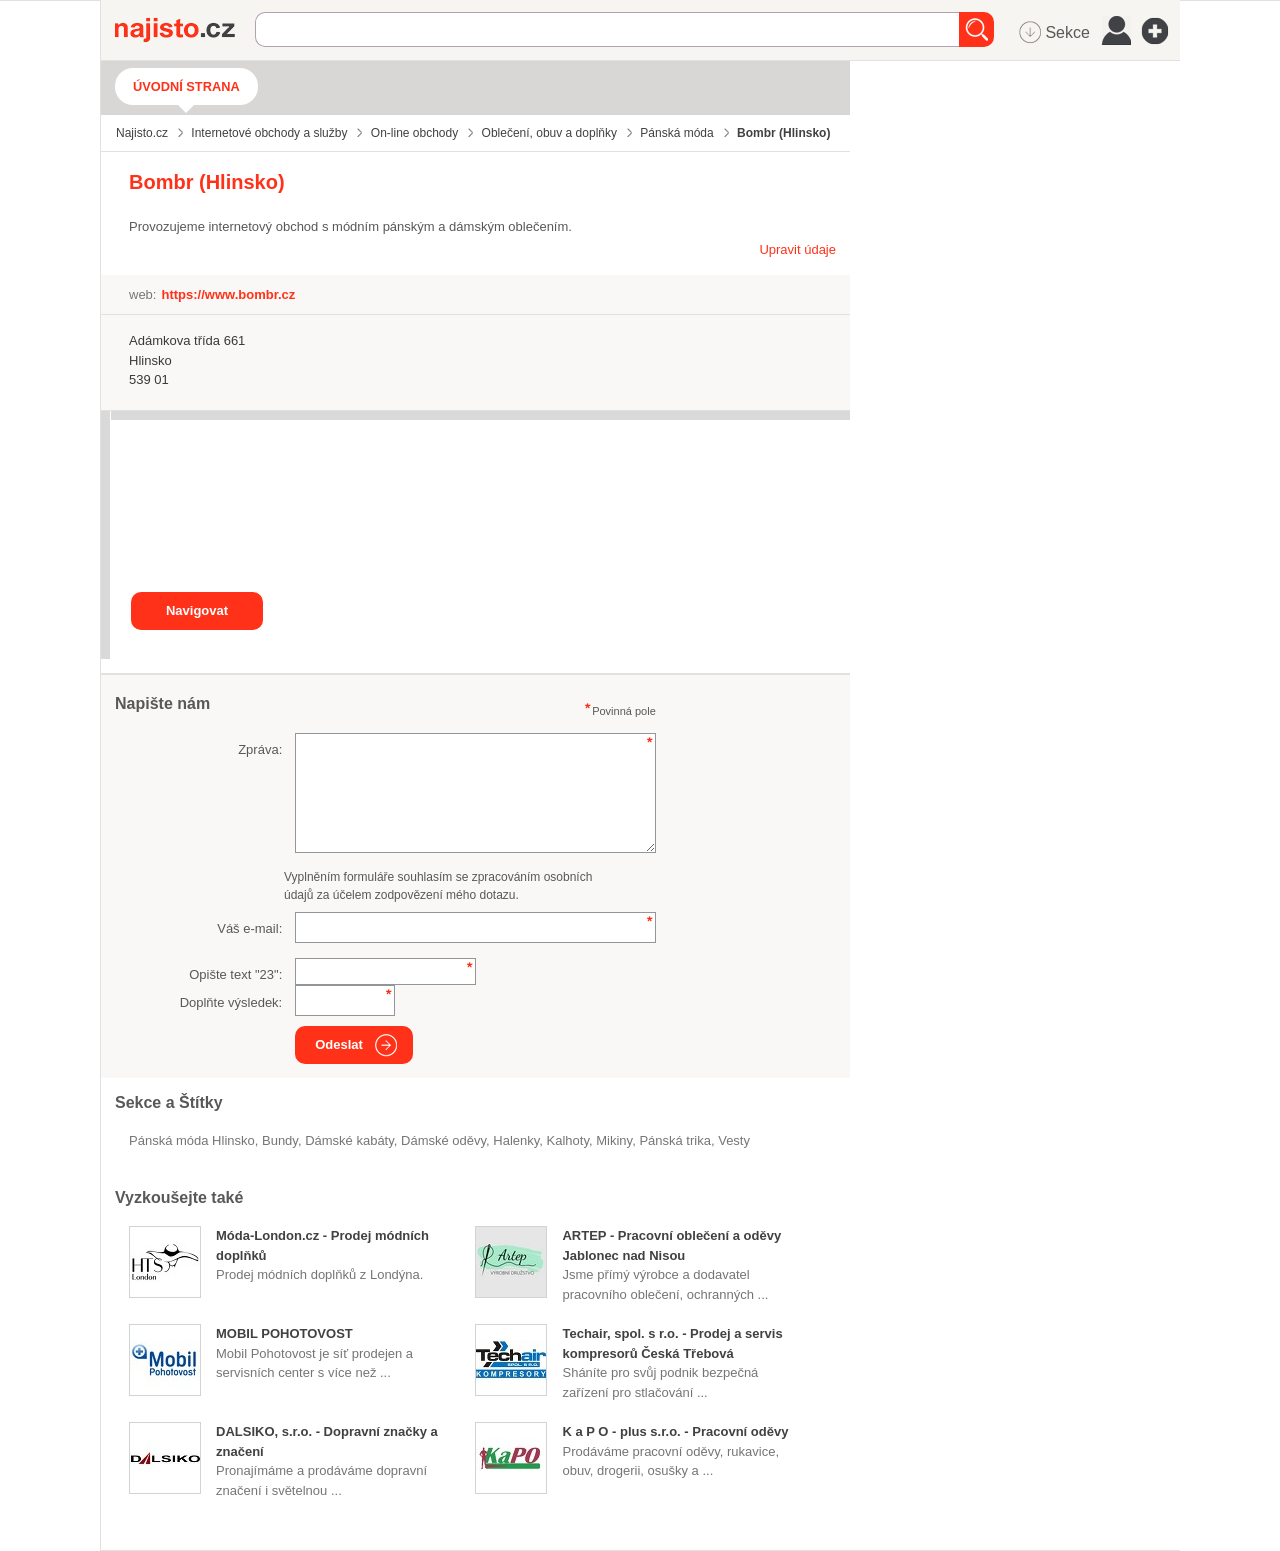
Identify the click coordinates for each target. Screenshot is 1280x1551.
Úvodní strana (186, 86)
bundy (280, 1140)
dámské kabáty (349, 1140)
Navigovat (197, 610)
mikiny (614, 1140)
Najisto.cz (185, 30)
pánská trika (675, 1140)
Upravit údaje (797, 249)
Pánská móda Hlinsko (192, 1140)
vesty (734, 1140)
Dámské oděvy (443, 1140)
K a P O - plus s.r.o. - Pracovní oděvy (675, 1431)
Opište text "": (235, 974)
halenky (516, 1140)
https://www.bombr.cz (228, 294)
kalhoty (568, 1140)
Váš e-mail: (249, 928)
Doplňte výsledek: (231, 1002)
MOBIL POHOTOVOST (284, 1333)
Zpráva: (260, 749)
